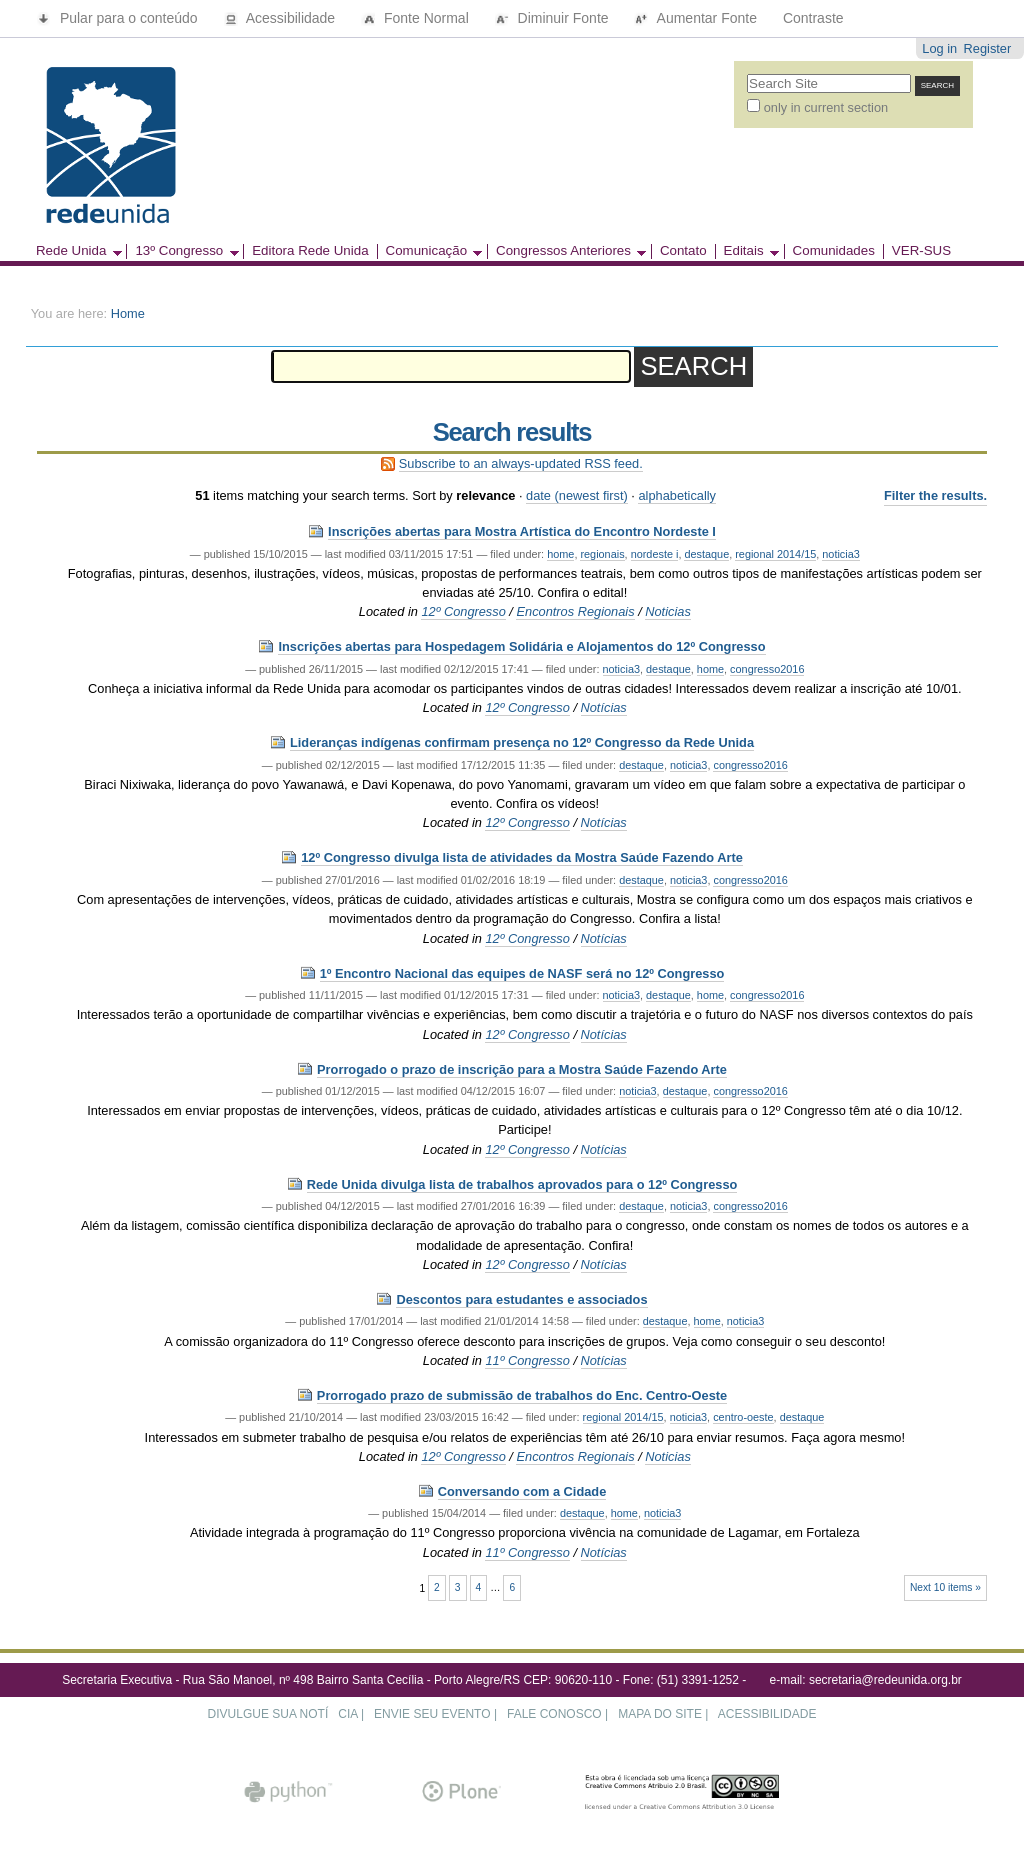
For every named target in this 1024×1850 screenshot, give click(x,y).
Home (128, 313)
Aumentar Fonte (697, 18)
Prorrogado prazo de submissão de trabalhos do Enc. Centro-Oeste (522, 1395)
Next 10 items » (945, 1587)
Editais (747, 251)
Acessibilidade (282, 18)
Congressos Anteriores (566, 251)
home (560, 554)
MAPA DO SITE (660, 1714)
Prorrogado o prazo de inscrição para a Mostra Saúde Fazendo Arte (522, 1069)
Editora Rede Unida (310, 251)
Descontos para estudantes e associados (521, 1299)
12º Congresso (463, 611)
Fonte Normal (417, 18)
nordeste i (655, 554)
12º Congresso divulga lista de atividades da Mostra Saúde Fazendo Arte (522, 857)
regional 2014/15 (775, 554)
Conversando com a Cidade (522, 1491)
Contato (683, 251)
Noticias (668, 611)
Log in (939, 48)
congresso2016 (767, 669)
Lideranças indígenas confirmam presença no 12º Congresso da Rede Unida (522, 742)
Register (988, 48)
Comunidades (834, 251)
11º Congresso (527, 1360)
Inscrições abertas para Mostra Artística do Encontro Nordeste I (522, 531)
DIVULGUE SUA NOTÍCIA (283, 1714)
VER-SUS (921, 251)
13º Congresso (182, 251)
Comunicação (430, 251)
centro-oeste (743, 1417)
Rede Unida (75, 251)
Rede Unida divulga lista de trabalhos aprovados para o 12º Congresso (522, 1184)
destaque (706, 554)
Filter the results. (935, 495)
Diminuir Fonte (554, 18)
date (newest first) (577, 495)
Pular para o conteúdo (119, 18)
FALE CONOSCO (554, 1714)
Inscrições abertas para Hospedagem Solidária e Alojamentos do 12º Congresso (521, 646)
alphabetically (677, 495)
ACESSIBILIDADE (767, 1714)
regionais (602, 554)
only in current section (826, 107)
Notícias (604, 707)
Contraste (813, 18)
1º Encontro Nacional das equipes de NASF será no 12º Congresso (522, 973)
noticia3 (840, 554)
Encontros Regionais (575, 611)
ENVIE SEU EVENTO (432, 1714)
